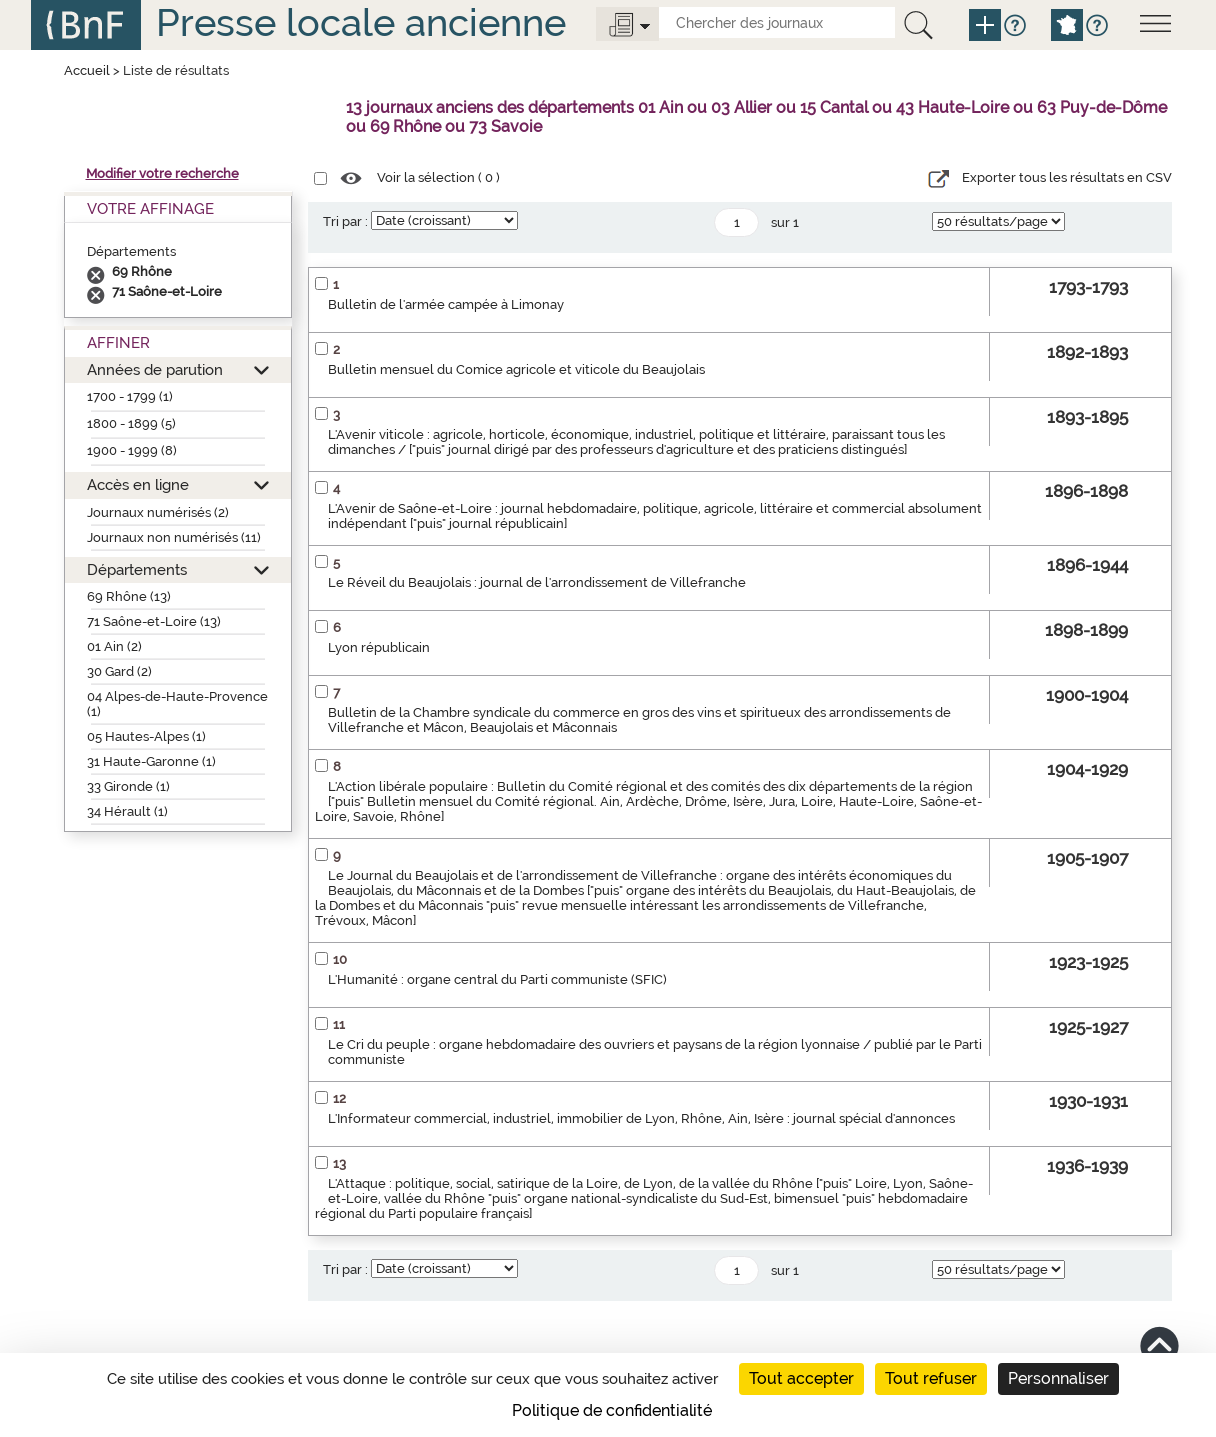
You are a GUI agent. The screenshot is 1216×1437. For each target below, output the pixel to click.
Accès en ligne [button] (138, 484)
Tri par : (345, 221)
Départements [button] (137, 569)
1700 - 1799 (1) (130, 396)
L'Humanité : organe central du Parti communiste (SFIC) (497, 979)
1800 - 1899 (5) (131, 423)
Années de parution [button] (155, 369)
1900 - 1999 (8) (132, 450)
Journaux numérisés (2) (158, 512)
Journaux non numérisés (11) (174, 537)
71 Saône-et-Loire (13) (154, 621)
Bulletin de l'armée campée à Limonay (446, 304)
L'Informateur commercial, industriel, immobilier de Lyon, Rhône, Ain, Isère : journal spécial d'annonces (641, 1118)
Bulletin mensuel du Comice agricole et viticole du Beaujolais (516, 369)
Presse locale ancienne (361, 22)
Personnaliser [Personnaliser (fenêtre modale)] (1058, 1378)
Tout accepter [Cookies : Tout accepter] (801, 1378)
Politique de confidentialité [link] (612, 1410)
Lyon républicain (379, 647)
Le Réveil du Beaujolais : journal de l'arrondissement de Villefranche (537, 582)
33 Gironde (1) (128, 786)
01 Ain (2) (114, 646)
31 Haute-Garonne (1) (151, 761)
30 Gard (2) (119, 671)
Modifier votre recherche (162, 173)
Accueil (87, 70)
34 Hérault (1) (127, 811)
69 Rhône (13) (129, 596)
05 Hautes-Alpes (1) (146, 736)
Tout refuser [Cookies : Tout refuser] (931, 1378)
